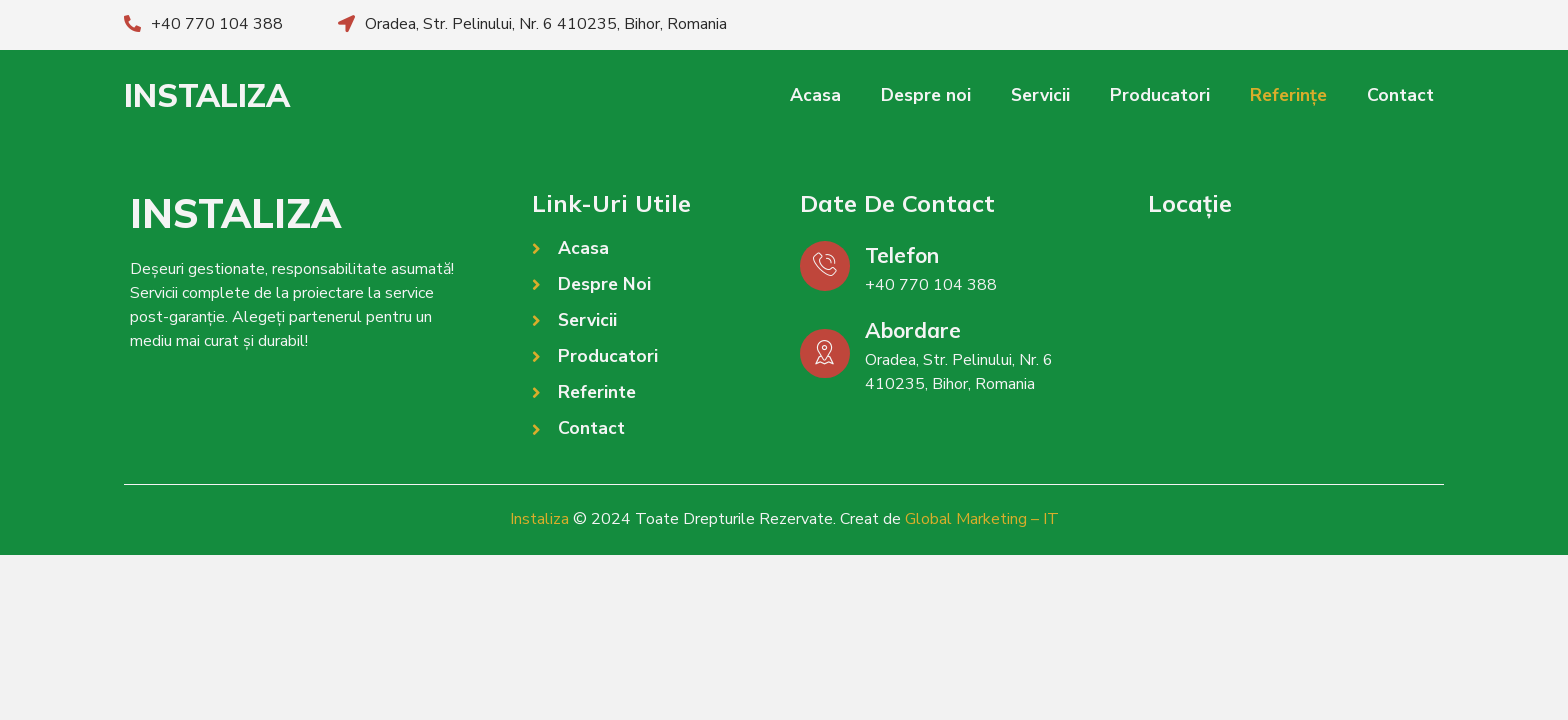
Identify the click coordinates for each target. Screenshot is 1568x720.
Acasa (815, 95)
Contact (1400, 95)
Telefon (902, 255)
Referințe (1288, 95)
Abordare (913, 330)
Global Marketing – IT (982, 519)
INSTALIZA (207, 95)
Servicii (1040, 95)
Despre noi (926, 95)
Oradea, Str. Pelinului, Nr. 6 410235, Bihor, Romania (546, 24)
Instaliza (539, 519)
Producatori (1160, 95)
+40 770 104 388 (217, 24)
